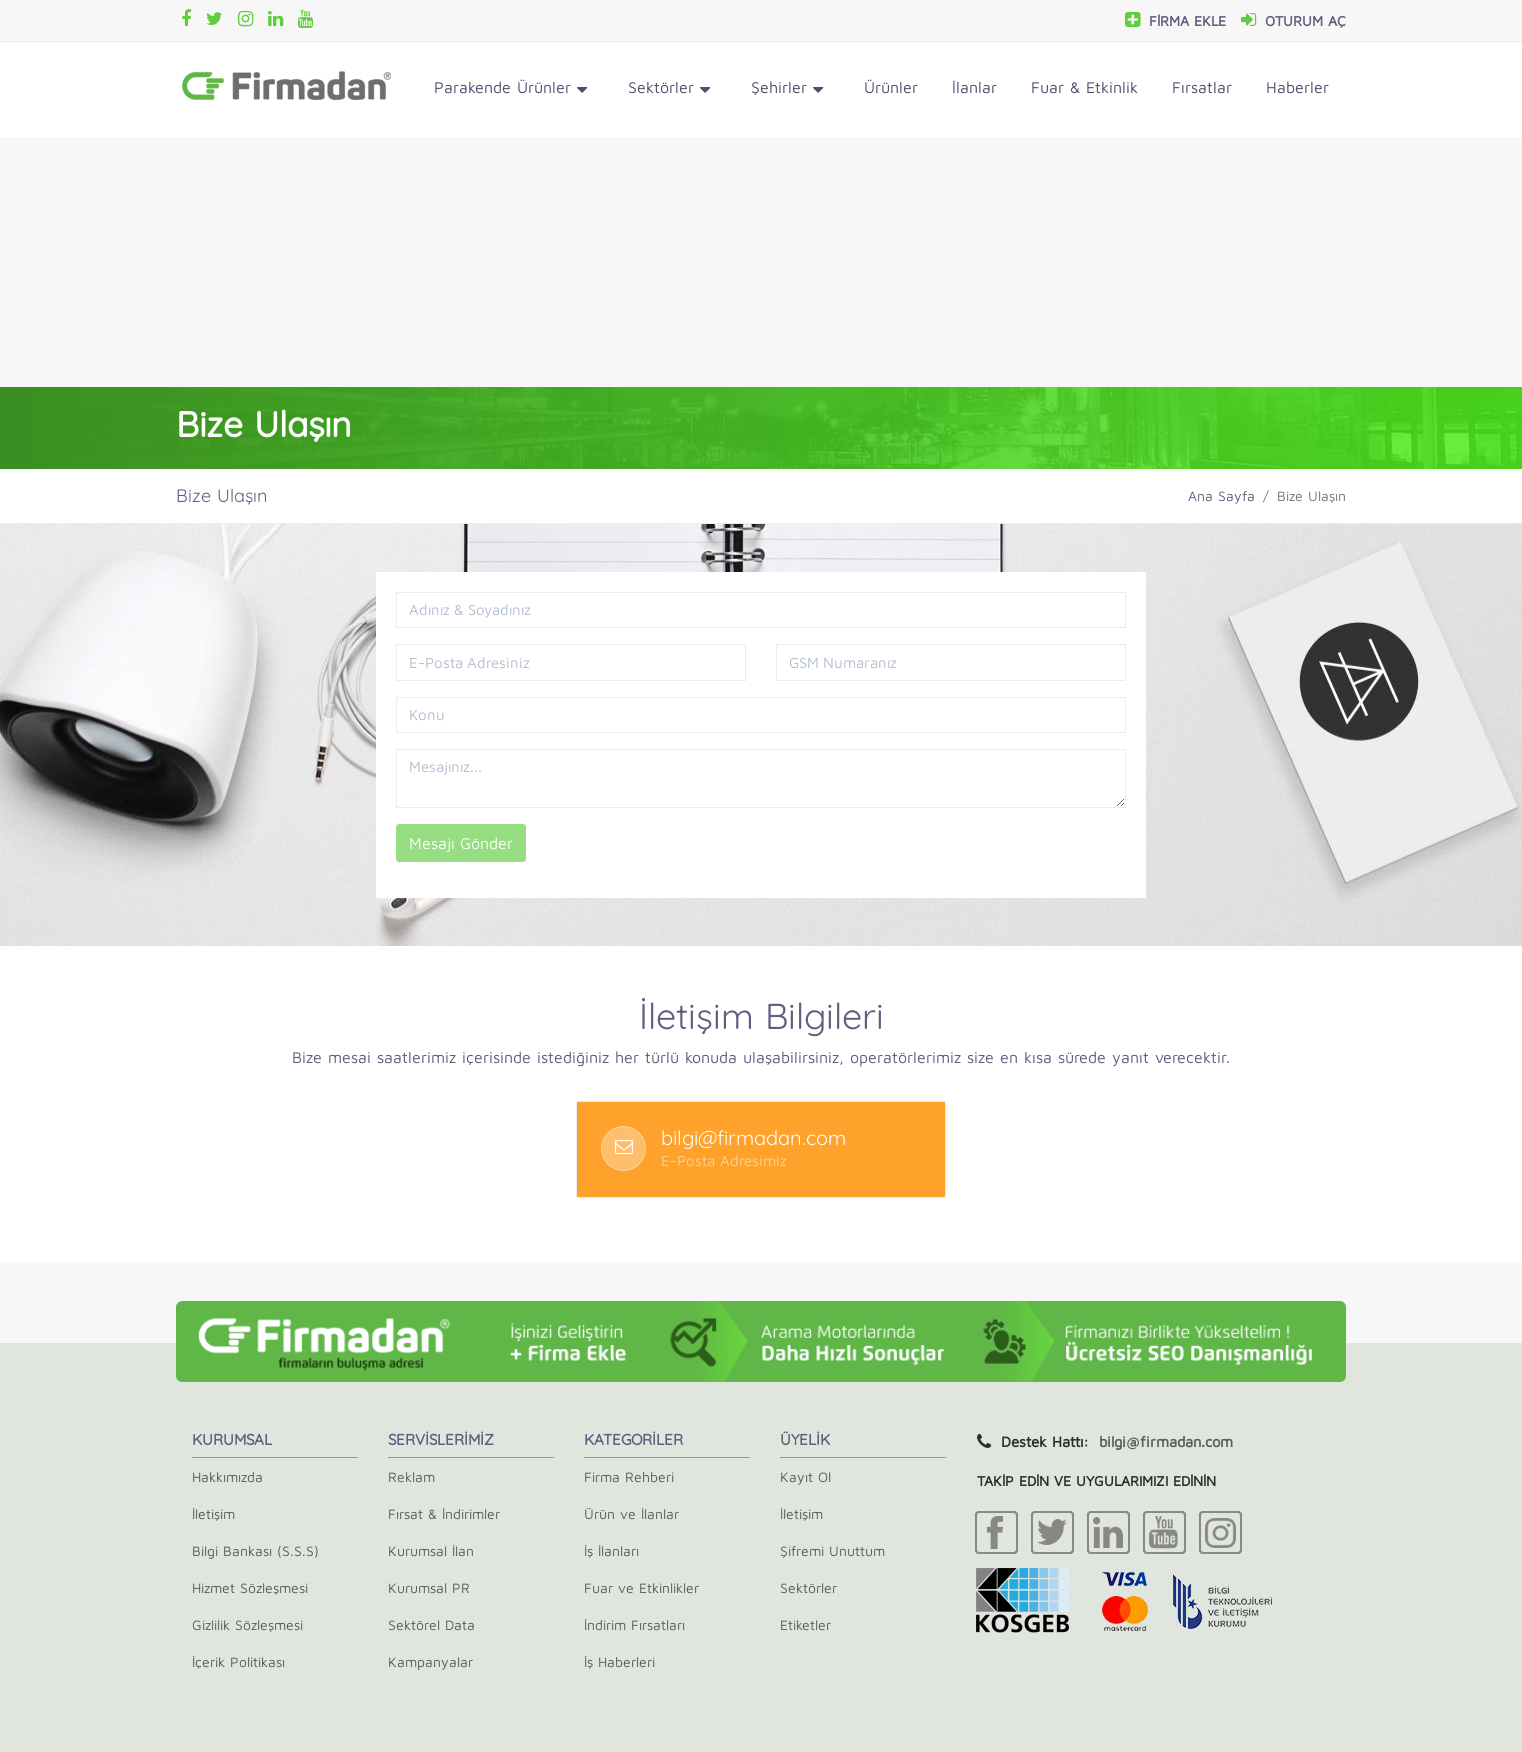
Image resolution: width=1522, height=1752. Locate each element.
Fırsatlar (1202, 87)
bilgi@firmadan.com (1166, 1441)
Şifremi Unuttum (832, 1550)
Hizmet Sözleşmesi (250, 1587)
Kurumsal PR (429, 1587)
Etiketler (805, 1624)
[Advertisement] (761, 262)
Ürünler (891, 87)
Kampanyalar (430, 1661)
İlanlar (974, 87)
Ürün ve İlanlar (631, 1513)
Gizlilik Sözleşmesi (247, 1624)
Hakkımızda (227, 1476)
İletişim (213, 1513)
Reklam (411, 1476)
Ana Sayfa (1221, 495)
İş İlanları (611, 1550)
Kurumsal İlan (431, 1550)
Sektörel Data (431, 1624)
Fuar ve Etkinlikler (641, 1587)
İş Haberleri (619, 1661)
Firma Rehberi (629, 1476)
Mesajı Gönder (461, 843)
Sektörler (669, 90)
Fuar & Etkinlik (1084, 87)
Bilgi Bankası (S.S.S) (255, 1550)
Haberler (1297, 87)
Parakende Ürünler (510, 90)
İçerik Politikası (238, 1661)
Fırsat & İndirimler (444, 1513)
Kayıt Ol (805, 1476)
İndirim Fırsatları (634, 1624)
